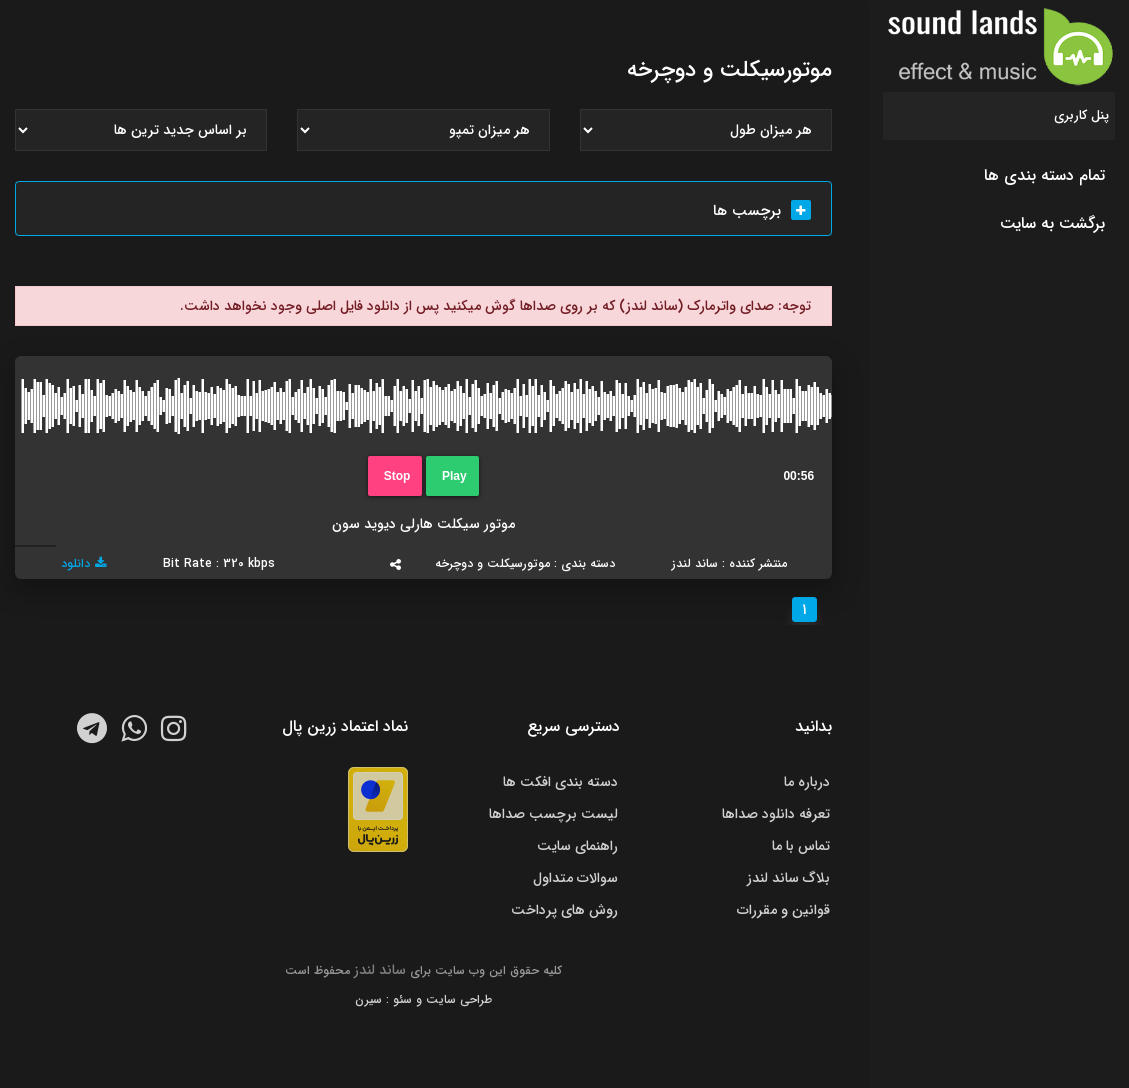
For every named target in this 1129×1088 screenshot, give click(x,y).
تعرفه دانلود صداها (776, 814)
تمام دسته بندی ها (1044, 175)
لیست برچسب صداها (553, 814)
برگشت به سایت (1052, 223)
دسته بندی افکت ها (560, 782)
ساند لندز (380, 970)
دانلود (83, 563)
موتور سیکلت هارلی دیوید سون (423, 524)
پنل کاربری (1081, 115)
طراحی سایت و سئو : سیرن (423, 999)
